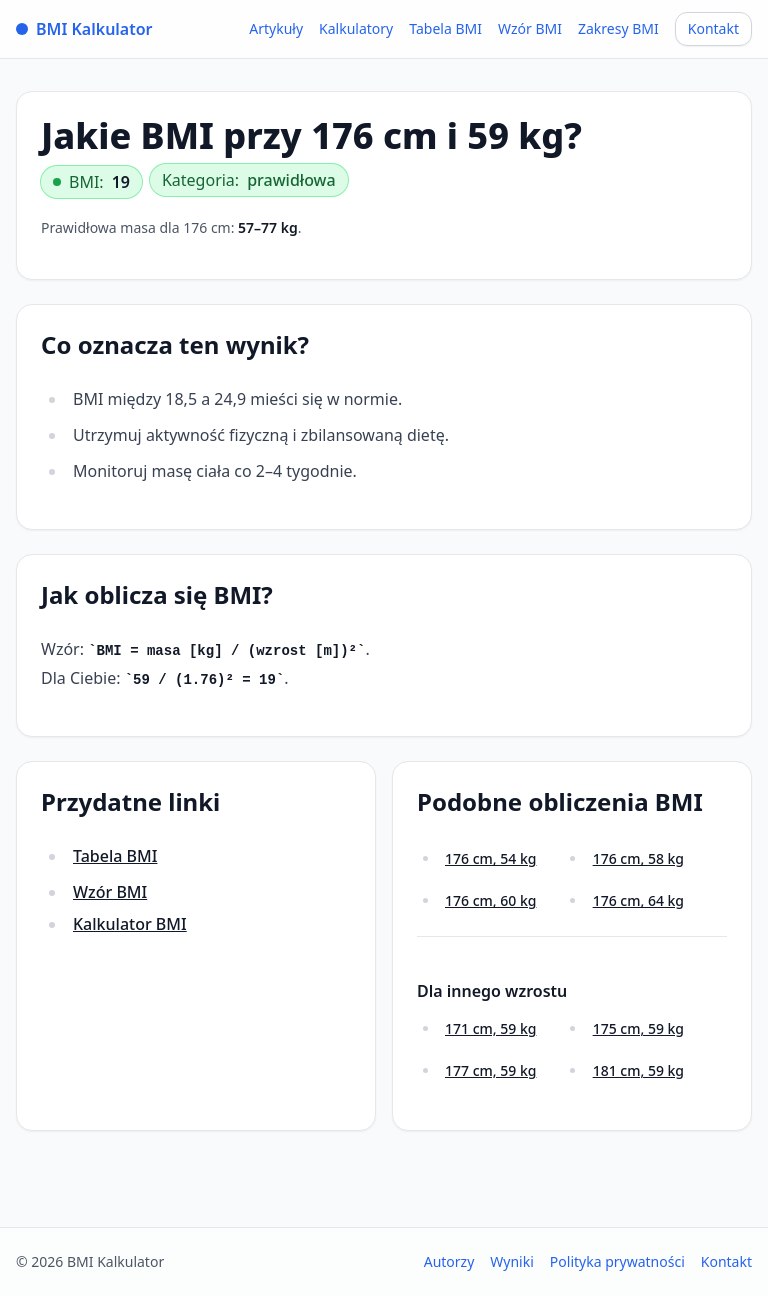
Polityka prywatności (617, 1261)
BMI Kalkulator (84, 29)
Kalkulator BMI (130, 924)
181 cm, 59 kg (638, 1070)
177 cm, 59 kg (490, 1070)
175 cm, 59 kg (638, 1028)
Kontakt (713, 28)
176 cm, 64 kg (638, 900)
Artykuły (276, 28)
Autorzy (449, 1261)
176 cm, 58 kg (638, 858)
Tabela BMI (445, 28)
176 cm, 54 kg (490, 858)
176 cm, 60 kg (490, 900)
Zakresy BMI (618, 28)
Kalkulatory (356, 28)
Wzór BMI (530, 28)
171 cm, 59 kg (490, 1028)
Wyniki (512, 1261)
